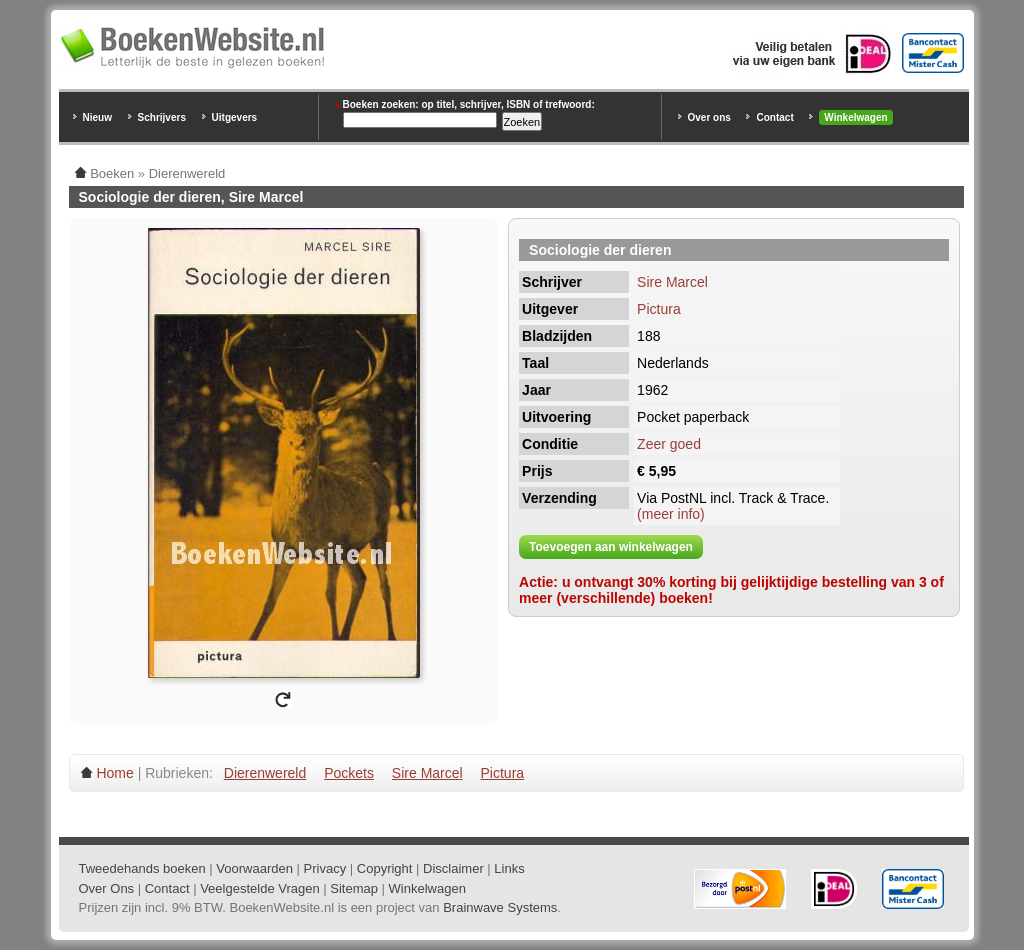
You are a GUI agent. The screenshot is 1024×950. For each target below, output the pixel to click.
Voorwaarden (254, 868)
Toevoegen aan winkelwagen (611, 547)
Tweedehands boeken (142, 868)
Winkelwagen (855, 117)
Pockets (349, 773)
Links (509, 868)
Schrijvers (162, 117)
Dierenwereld (265, 773)
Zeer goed (669, 444)
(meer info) (671, 514)
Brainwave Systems (500, 907)
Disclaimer (453, 868)
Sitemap (354, 888)
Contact (774, 117)
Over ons (709, 117)
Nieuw (97, 117)
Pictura (659, 309)
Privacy (325, 868)
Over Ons (107, 888)
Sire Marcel (672, 282)
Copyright (385, 868)
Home (114, 773)
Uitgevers (235, 117)
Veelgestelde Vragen (260, 888)
